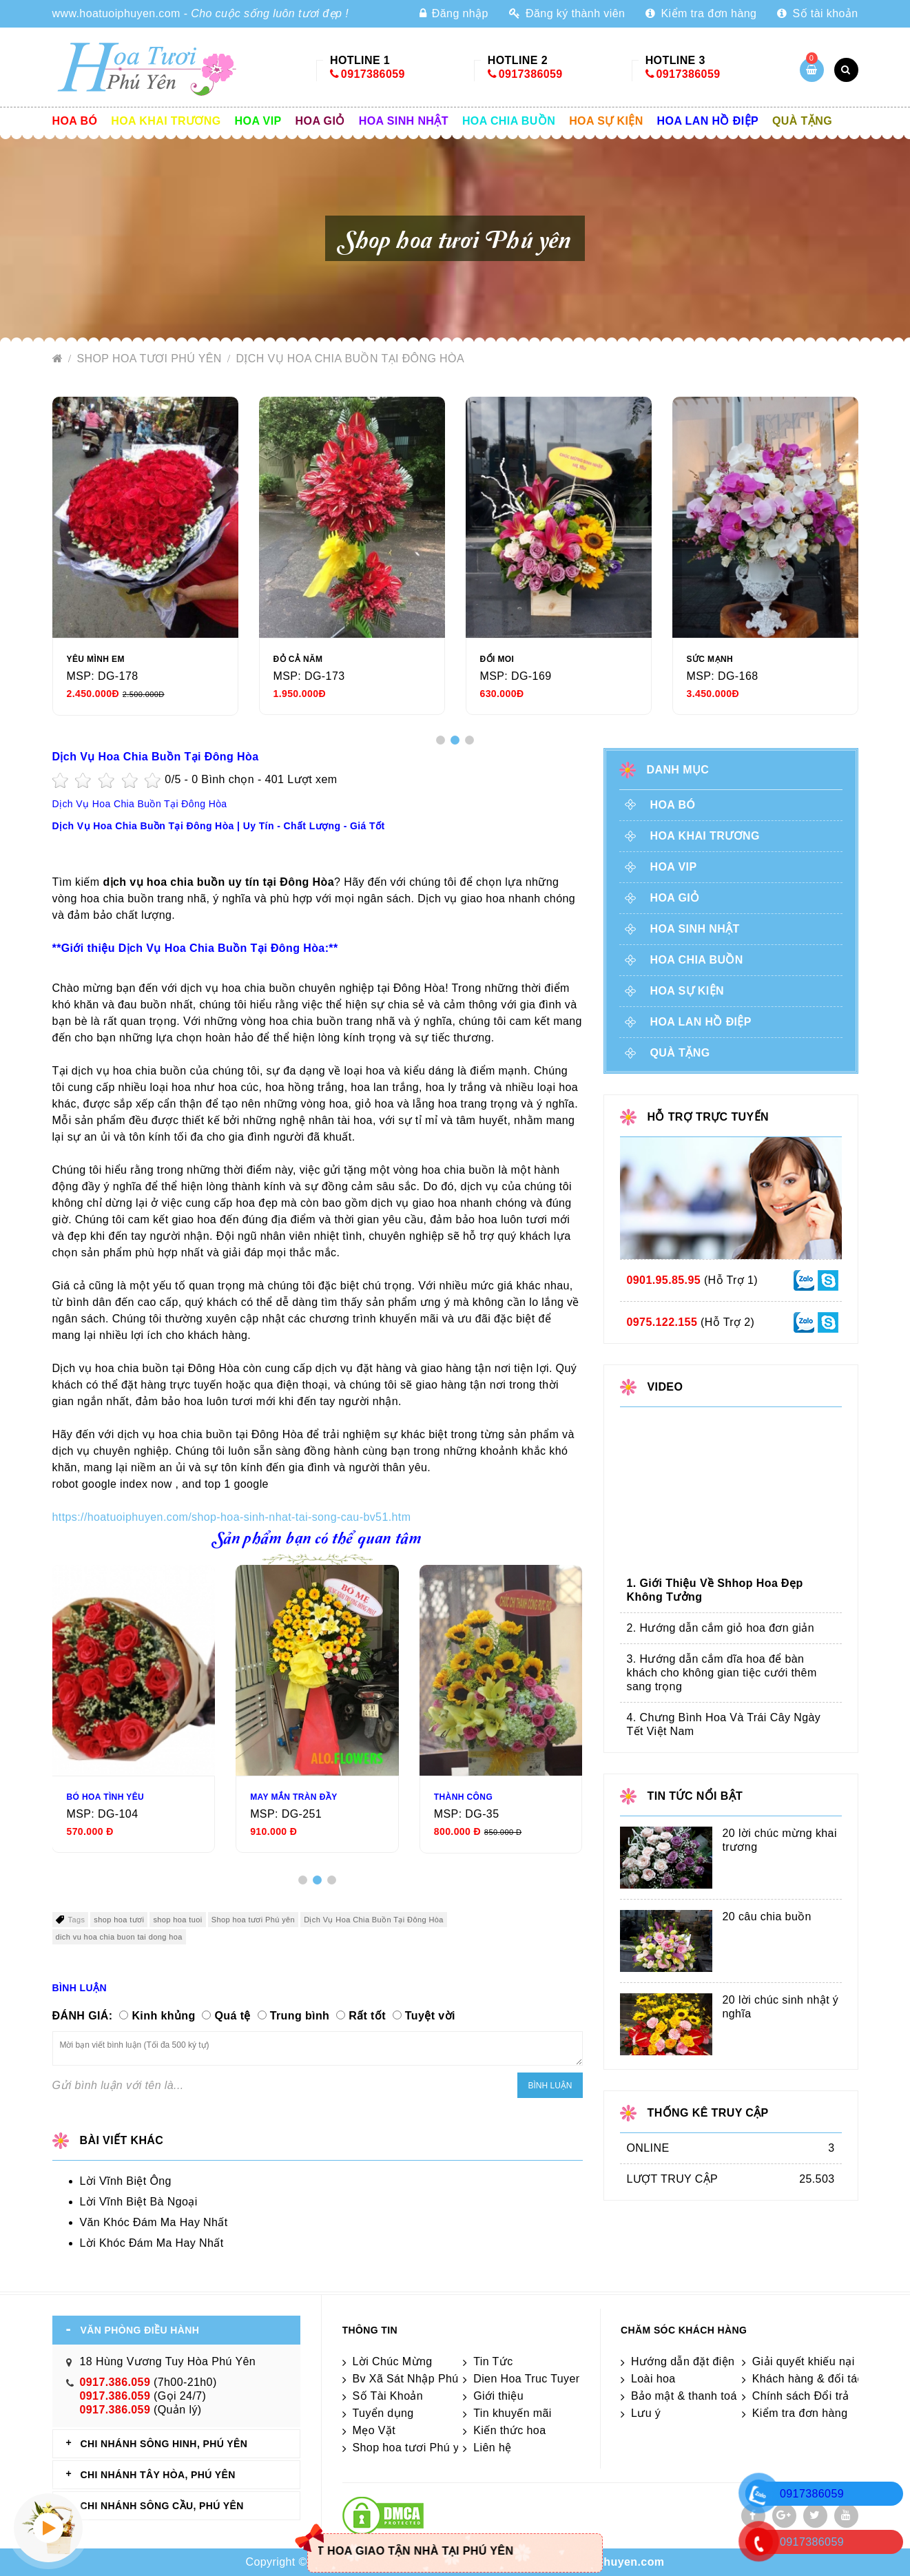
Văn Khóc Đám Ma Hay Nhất (154, 2222)
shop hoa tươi (119, 1919)
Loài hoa (653, 2379)
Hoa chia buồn (508, 121)
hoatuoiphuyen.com (610, 2562)
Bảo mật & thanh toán (687, 2396)
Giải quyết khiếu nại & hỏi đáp (830, 2361)
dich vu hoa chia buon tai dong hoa (119, 1937)
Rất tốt (367, 2016)
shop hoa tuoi (177, 1919)
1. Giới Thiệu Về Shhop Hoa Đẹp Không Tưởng (715, 1590)
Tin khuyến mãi (512, 2413)
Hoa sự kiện (606, 121)
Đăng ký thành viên (567, 13)
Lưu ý (646, 2413)
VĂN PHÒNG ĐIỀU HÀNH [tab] (140, 2330)
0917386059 (373, 74)
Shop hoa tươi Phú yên (150, 358)
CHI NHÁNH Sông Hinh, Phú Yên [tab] (164, 2443)
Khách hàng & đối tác (807, 2379)
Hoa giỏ (320, 121)
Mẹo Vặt (374, 2430)
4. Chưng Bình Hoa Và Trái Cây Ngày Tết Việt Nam (724, 1724)
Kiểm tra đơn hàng (700, 13)
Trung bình (300, 2016)
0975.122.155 (662, 1322)
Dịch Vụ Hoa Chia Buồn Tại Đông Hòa (350, 358)
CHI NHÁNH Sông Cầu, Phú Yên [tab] (162, 2505)
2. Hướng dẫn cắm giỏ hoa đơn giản (720, 1628)
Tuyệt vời (430, 2016)
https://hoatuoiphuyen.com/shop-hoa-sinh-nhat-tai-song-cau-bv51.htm (231, 1517)
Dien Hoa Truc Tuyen (527, 2379)
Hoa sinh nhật (403, 121)
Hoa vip (258, 121)
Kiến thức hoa (509, 2430)
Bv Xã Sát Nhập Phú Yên (417, 2379)
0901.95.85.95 (664, 1280)
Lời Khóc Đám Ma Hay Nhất (152, 2243)
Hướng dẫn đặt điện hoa (694, 2361)
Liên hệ (492, 2447)
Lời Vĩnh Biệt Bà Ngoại (139, 2202)
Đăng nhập (454, 13)
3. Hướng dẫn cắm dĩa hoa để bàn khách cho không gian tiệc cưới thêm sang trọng (722, 1672)
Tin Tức (493, 2361)
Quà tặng (802, 121)
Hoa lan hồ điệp (707, 121)
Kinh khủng (163, 2016)
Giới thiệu (498, 2396)
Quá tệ (232, 2016)
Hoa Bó (75, 121)
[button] (440, 740)
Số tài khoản (817, 13)
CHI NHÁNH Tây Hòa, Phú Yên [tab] (158, 2474)
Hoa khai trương (165, 121)
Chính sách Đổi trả (800, 2396)
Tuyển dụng (383, 2413)
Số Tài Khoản (388, 2396)
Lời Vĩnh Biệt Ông (126, 2181)
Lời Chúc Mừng (393, 2361)
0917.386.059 (115, 2382)
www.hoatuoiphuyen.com (116, 13)
